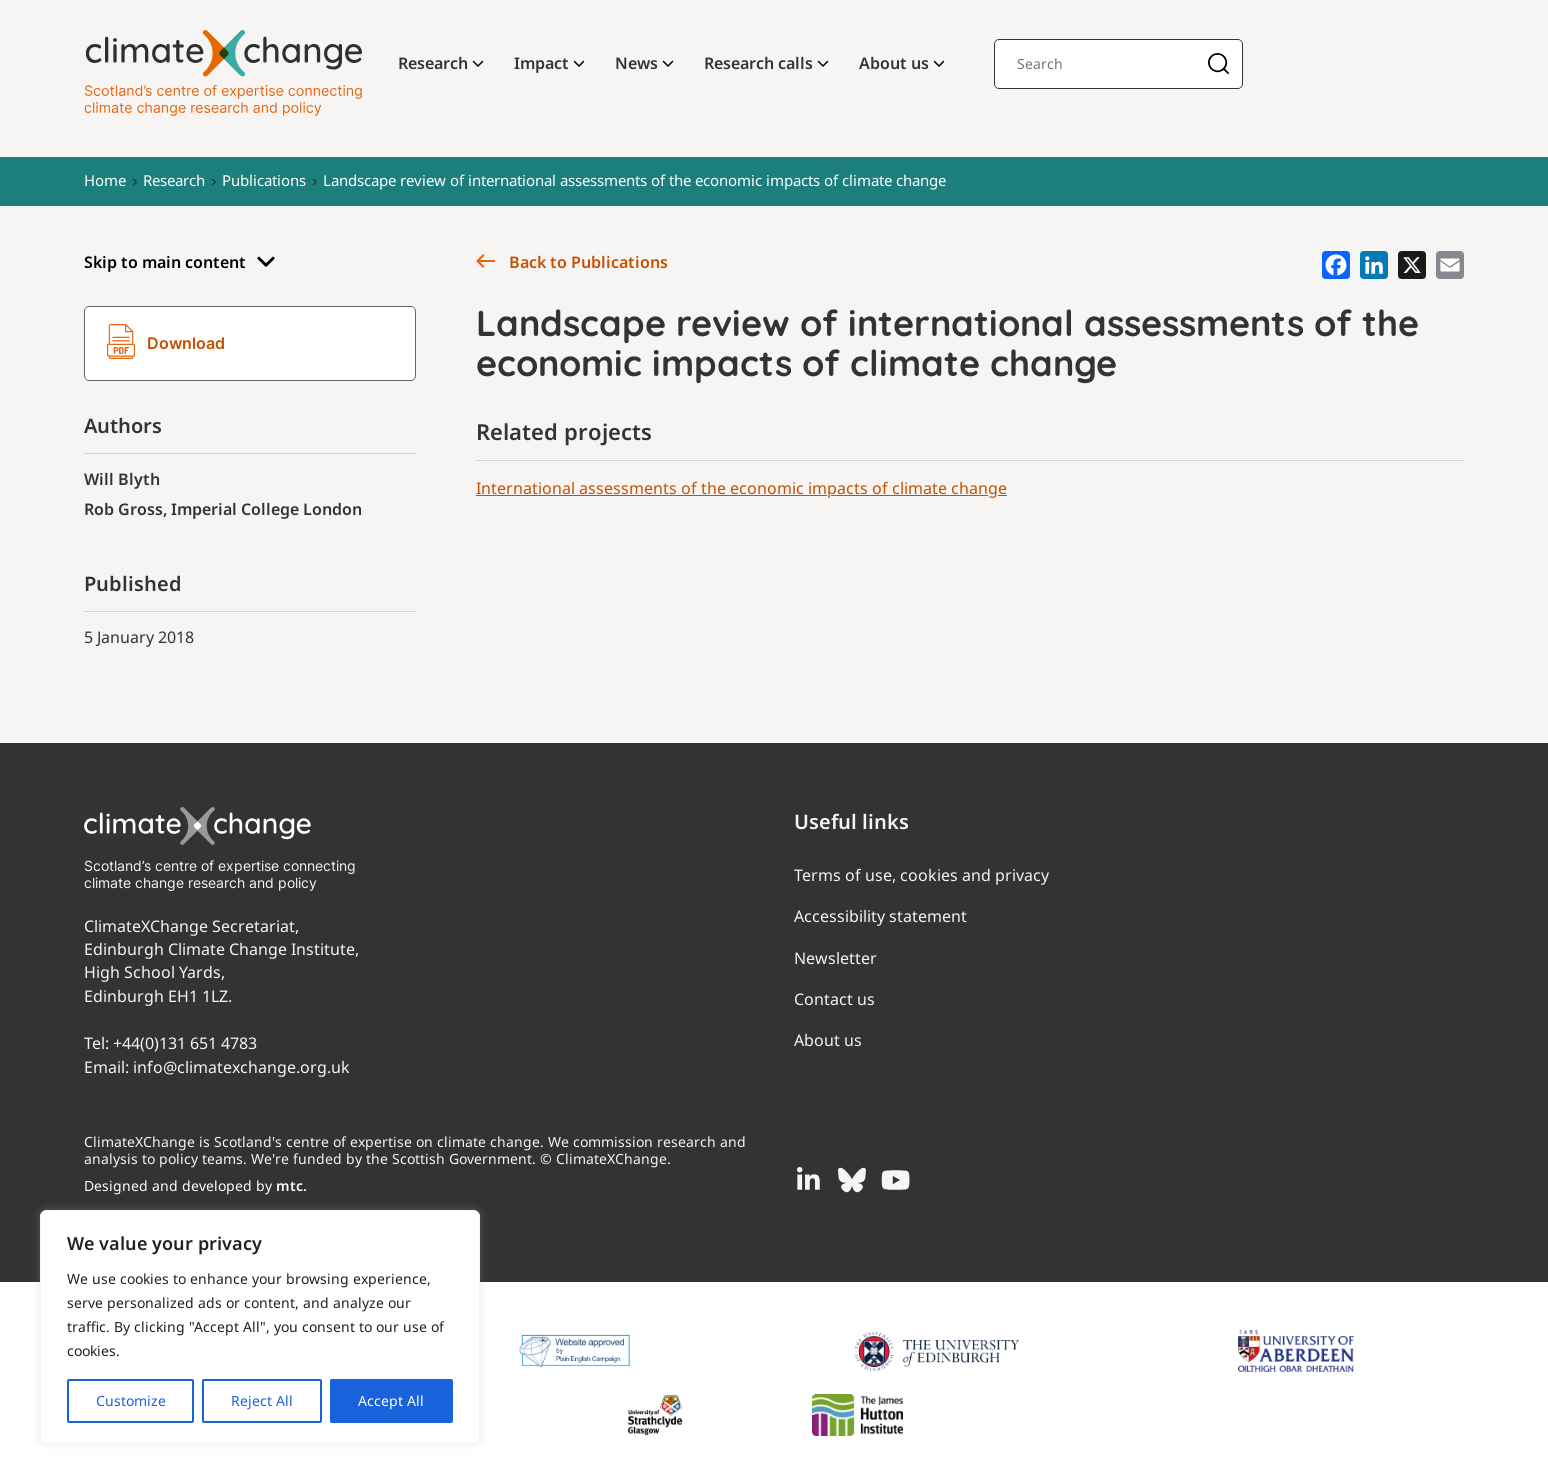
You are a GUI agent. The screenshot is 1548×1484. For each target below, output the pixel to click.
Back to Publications (572, 262)
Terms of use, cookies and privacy (921, 875)
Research (433, 63)
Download (166, 344)
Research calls (758, 63)
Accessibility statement (880, 916)
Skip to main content (180, 262)
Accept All (391, 1400)
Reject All (262, 1400)
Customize (131, 1400)
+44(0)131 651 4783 (185, 1043)
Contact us (834, 999)
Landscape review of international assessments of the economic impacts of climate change (634, 180)
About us (894, 63)
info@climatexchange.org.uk (241, 1067)
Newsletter (835, 958)
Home (105, 180)
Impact (541, 63)
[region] (260, 1327)
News (636, 63)
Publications (264, 180)
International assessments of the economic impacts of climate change (741, 488)
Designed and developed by (195, 1185)
